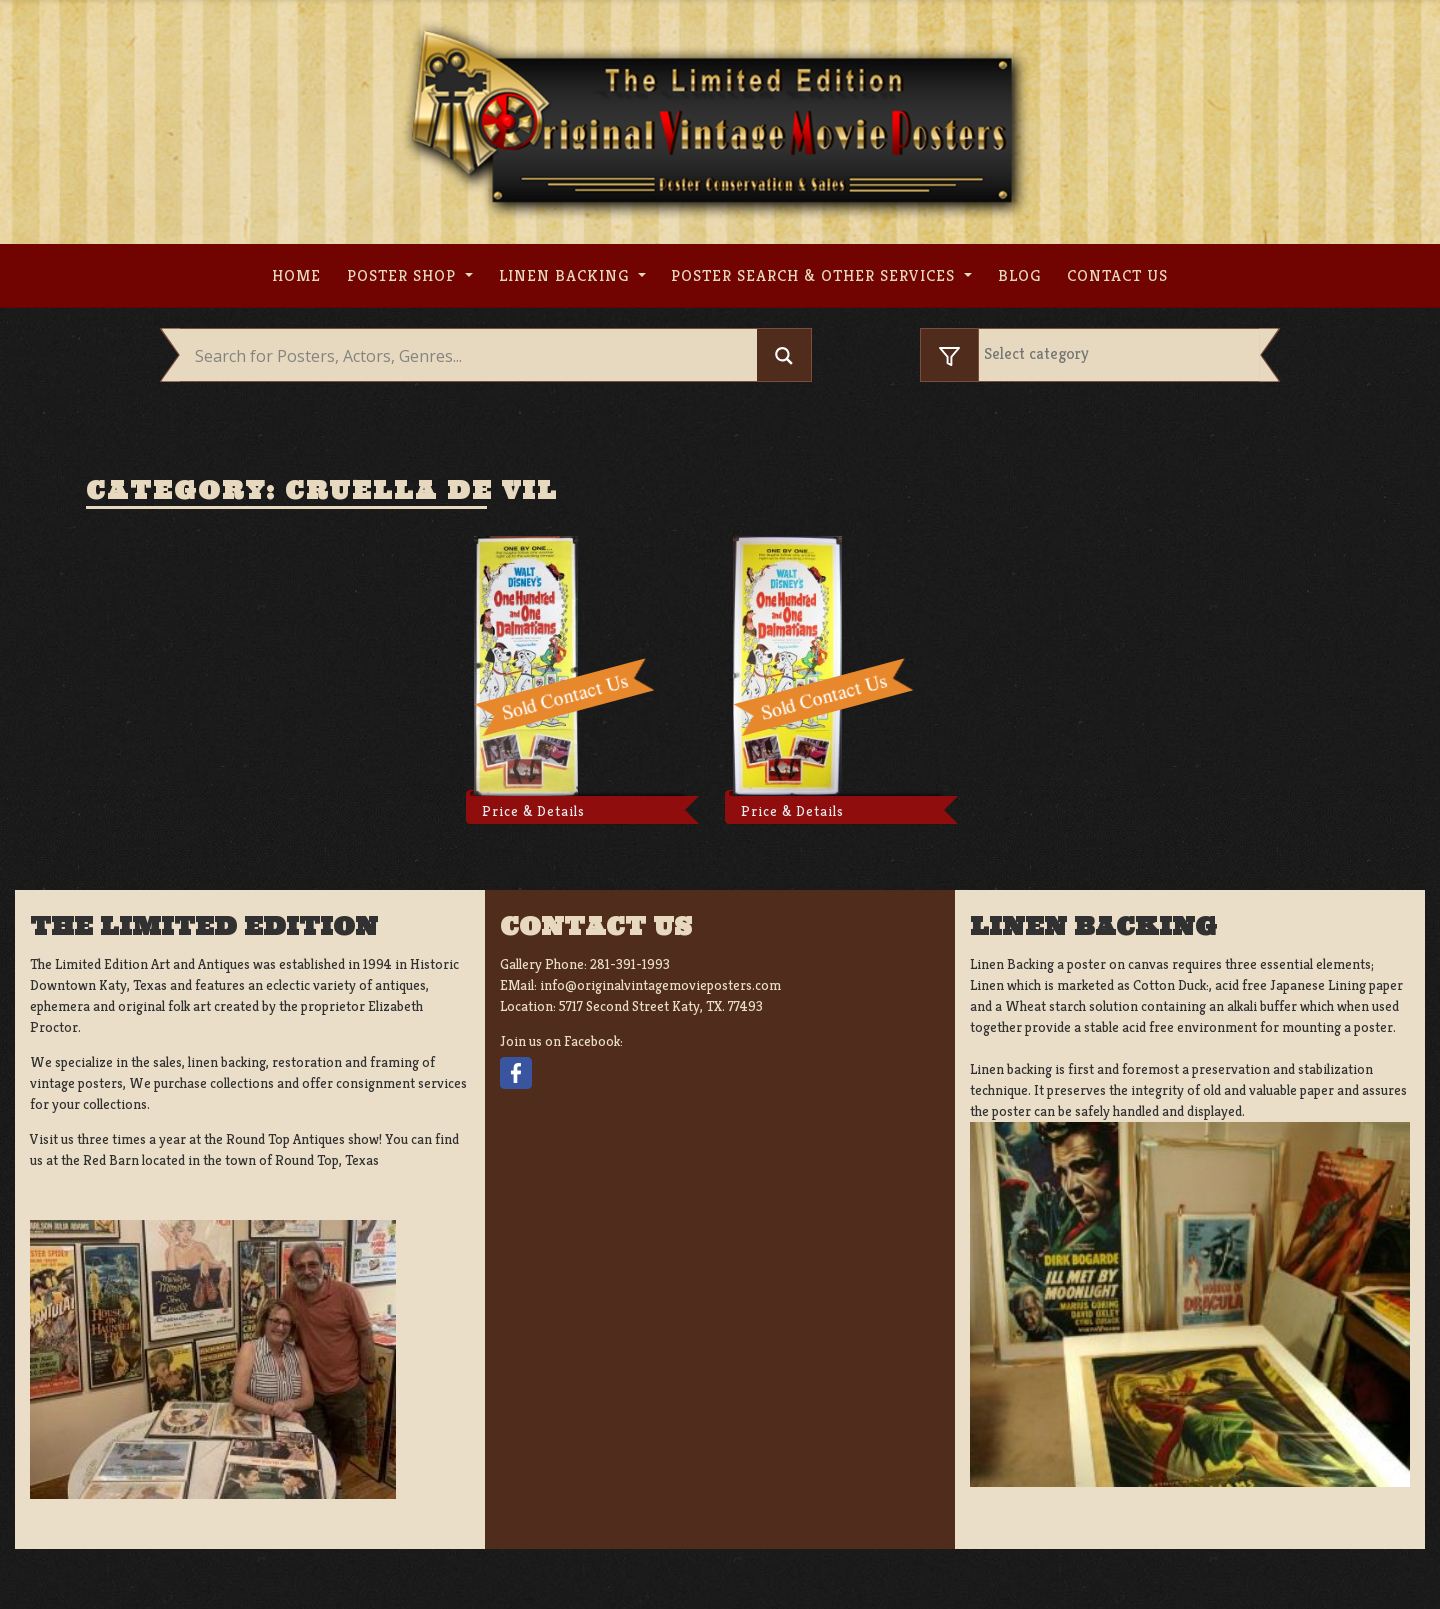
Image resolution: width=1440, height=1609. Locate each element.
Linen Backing (566, 275)
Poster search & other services (815, 275)
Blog (1019, 275)
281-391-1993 (630, 964)
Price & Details (533, 811)
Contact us (1117, 275)
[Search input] (473, 356)
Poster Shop (404, 275)
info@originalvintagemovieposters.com (660, 985)
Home (296, 275)
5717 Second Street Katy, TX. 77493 (661, 1006)
